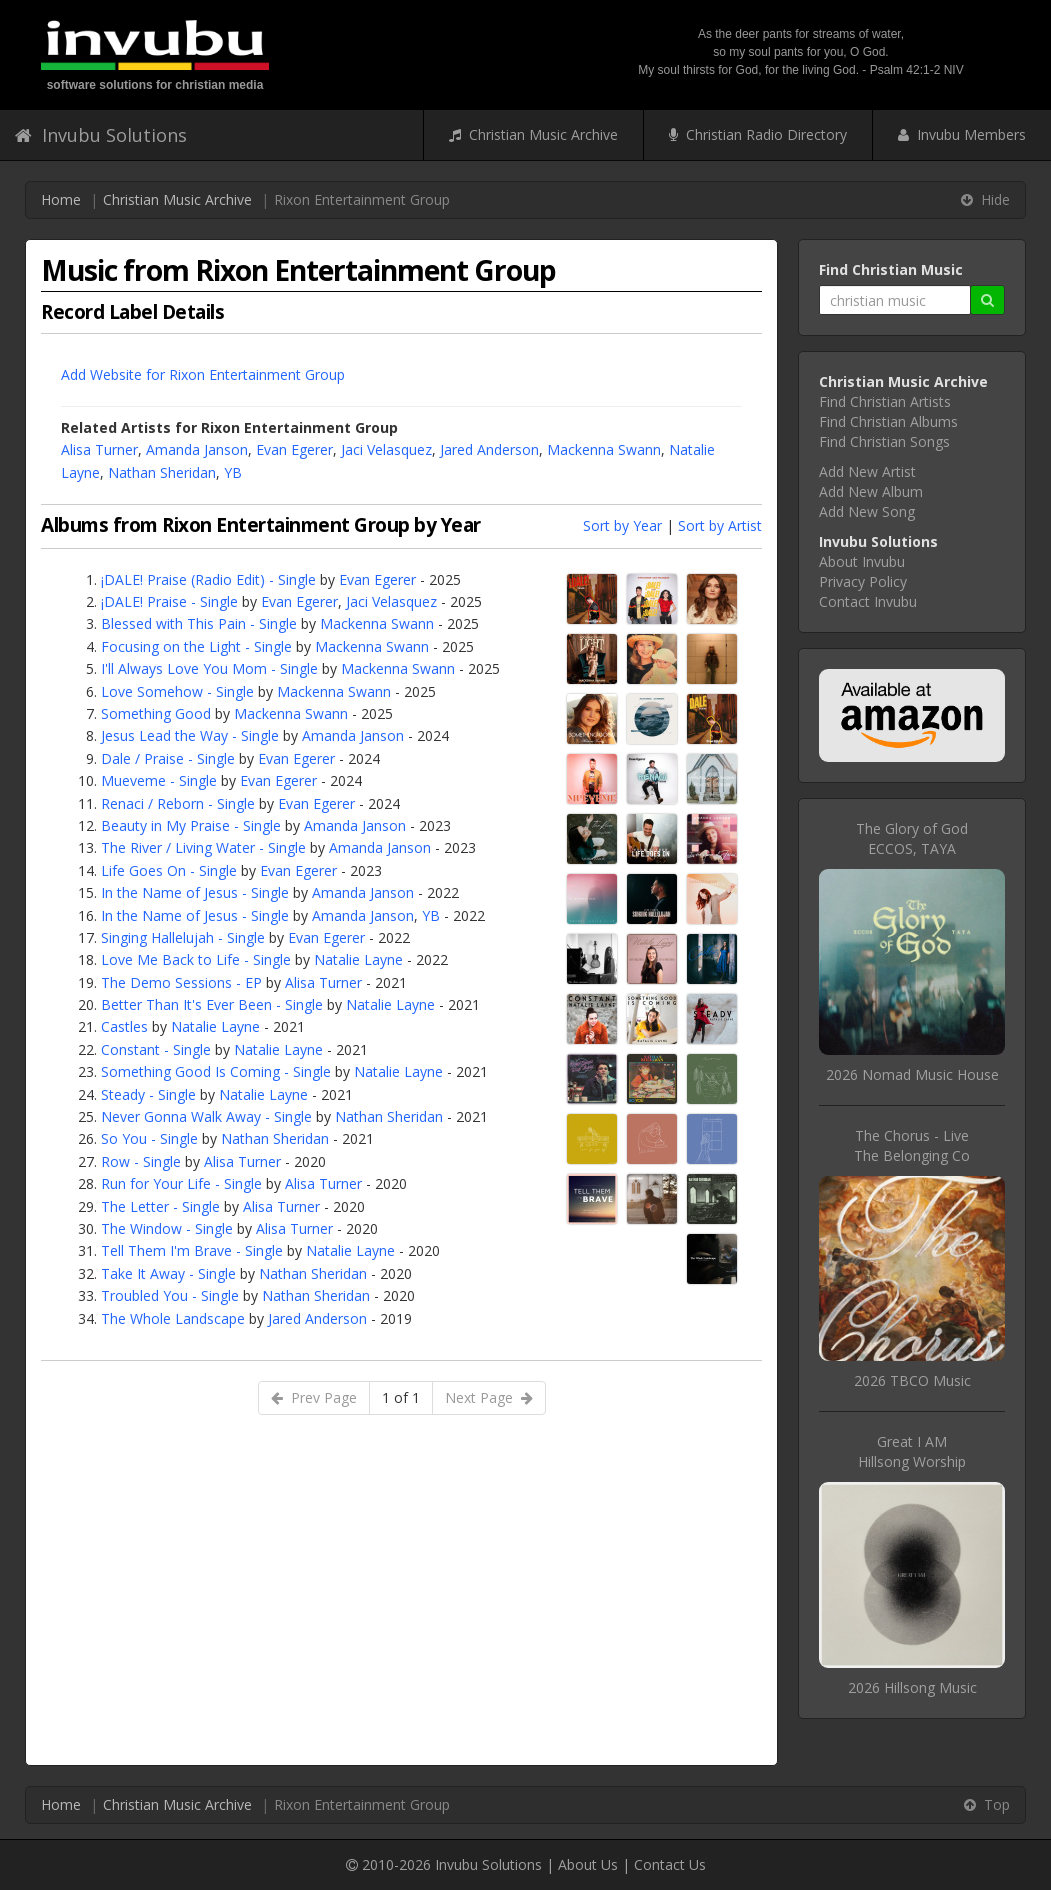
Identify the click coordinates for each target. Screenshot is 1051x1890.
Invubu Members (962, 134)
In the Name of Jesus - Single (195, 892)
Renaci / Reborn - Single (178, 803)
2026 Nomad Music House (912, 1074)
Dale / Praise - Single (168, 758)
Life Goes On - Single (169, 870)
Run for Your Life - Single (181, 1183)
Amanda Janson (197, 449)
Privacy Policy (863, 581)
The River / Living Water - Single (203, 847)
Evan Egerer (294, 449)
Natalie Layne (358, 959)
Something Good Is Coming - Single (216, 1071)
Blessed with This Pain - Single (199, 623)
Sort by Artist (720, 525)
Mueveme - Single (159, 780)
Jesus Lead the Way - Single (190, 735)
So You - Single (149, 1138)
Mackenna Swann (604, 449)
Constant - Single (156, 1049)
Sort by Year (622, 525)
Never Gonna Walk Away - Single (206, 1116)
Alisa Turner (99, 449)
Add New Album (871, 491)
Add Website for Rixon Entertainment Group (203, 374)
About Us (588, 1864)
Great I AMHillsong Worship (912, 1451)
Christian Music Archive (533, 134)
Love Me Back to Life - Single (196, 959)
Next (489, 1397)
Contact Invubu (868, 601)
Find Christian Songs (884, 441)
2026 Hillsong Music (912, 1687)
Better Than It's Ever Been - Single (212, 1004)
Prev (314, 1397)
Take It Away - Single (168, 1273)
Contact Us (670, 1864)
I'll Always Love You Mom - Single (209, 668)
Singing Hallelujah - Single (183, 937)
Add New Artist (867, 471)
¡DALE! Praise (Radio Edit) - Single (208, 579)
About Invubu (862, 561)
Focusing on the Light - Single (196, 646)
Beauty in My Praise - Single (191, 825)
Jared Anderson (489, 449)
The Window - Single (167, 1228)
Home (61, 199)
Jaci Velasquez (386, 449)
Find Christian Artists (885, 401)
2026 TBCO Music (912, 1380)
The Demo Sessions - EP (181, 982)
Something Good (156, 713)
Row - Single (141, 1161)
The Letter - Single (160, 1206)
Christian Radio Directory (758, 134)
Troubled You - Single (170, 1295)
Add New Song (867, 511)
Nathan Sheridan (162, 472)
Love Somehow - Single (177, 691)
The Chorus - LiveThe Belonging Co (912, 1145)
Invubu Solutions (101, 135)
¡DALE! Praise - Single (169, 601)
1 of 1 (401, 1397)
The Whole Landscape (173, 1318)
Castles (124, 1026)
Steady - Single (148, 1094)
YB (233, 472)
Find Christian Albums (888, 421)
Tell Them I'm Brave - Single (192, 1250)
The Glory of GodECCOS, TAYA (912, 838)
